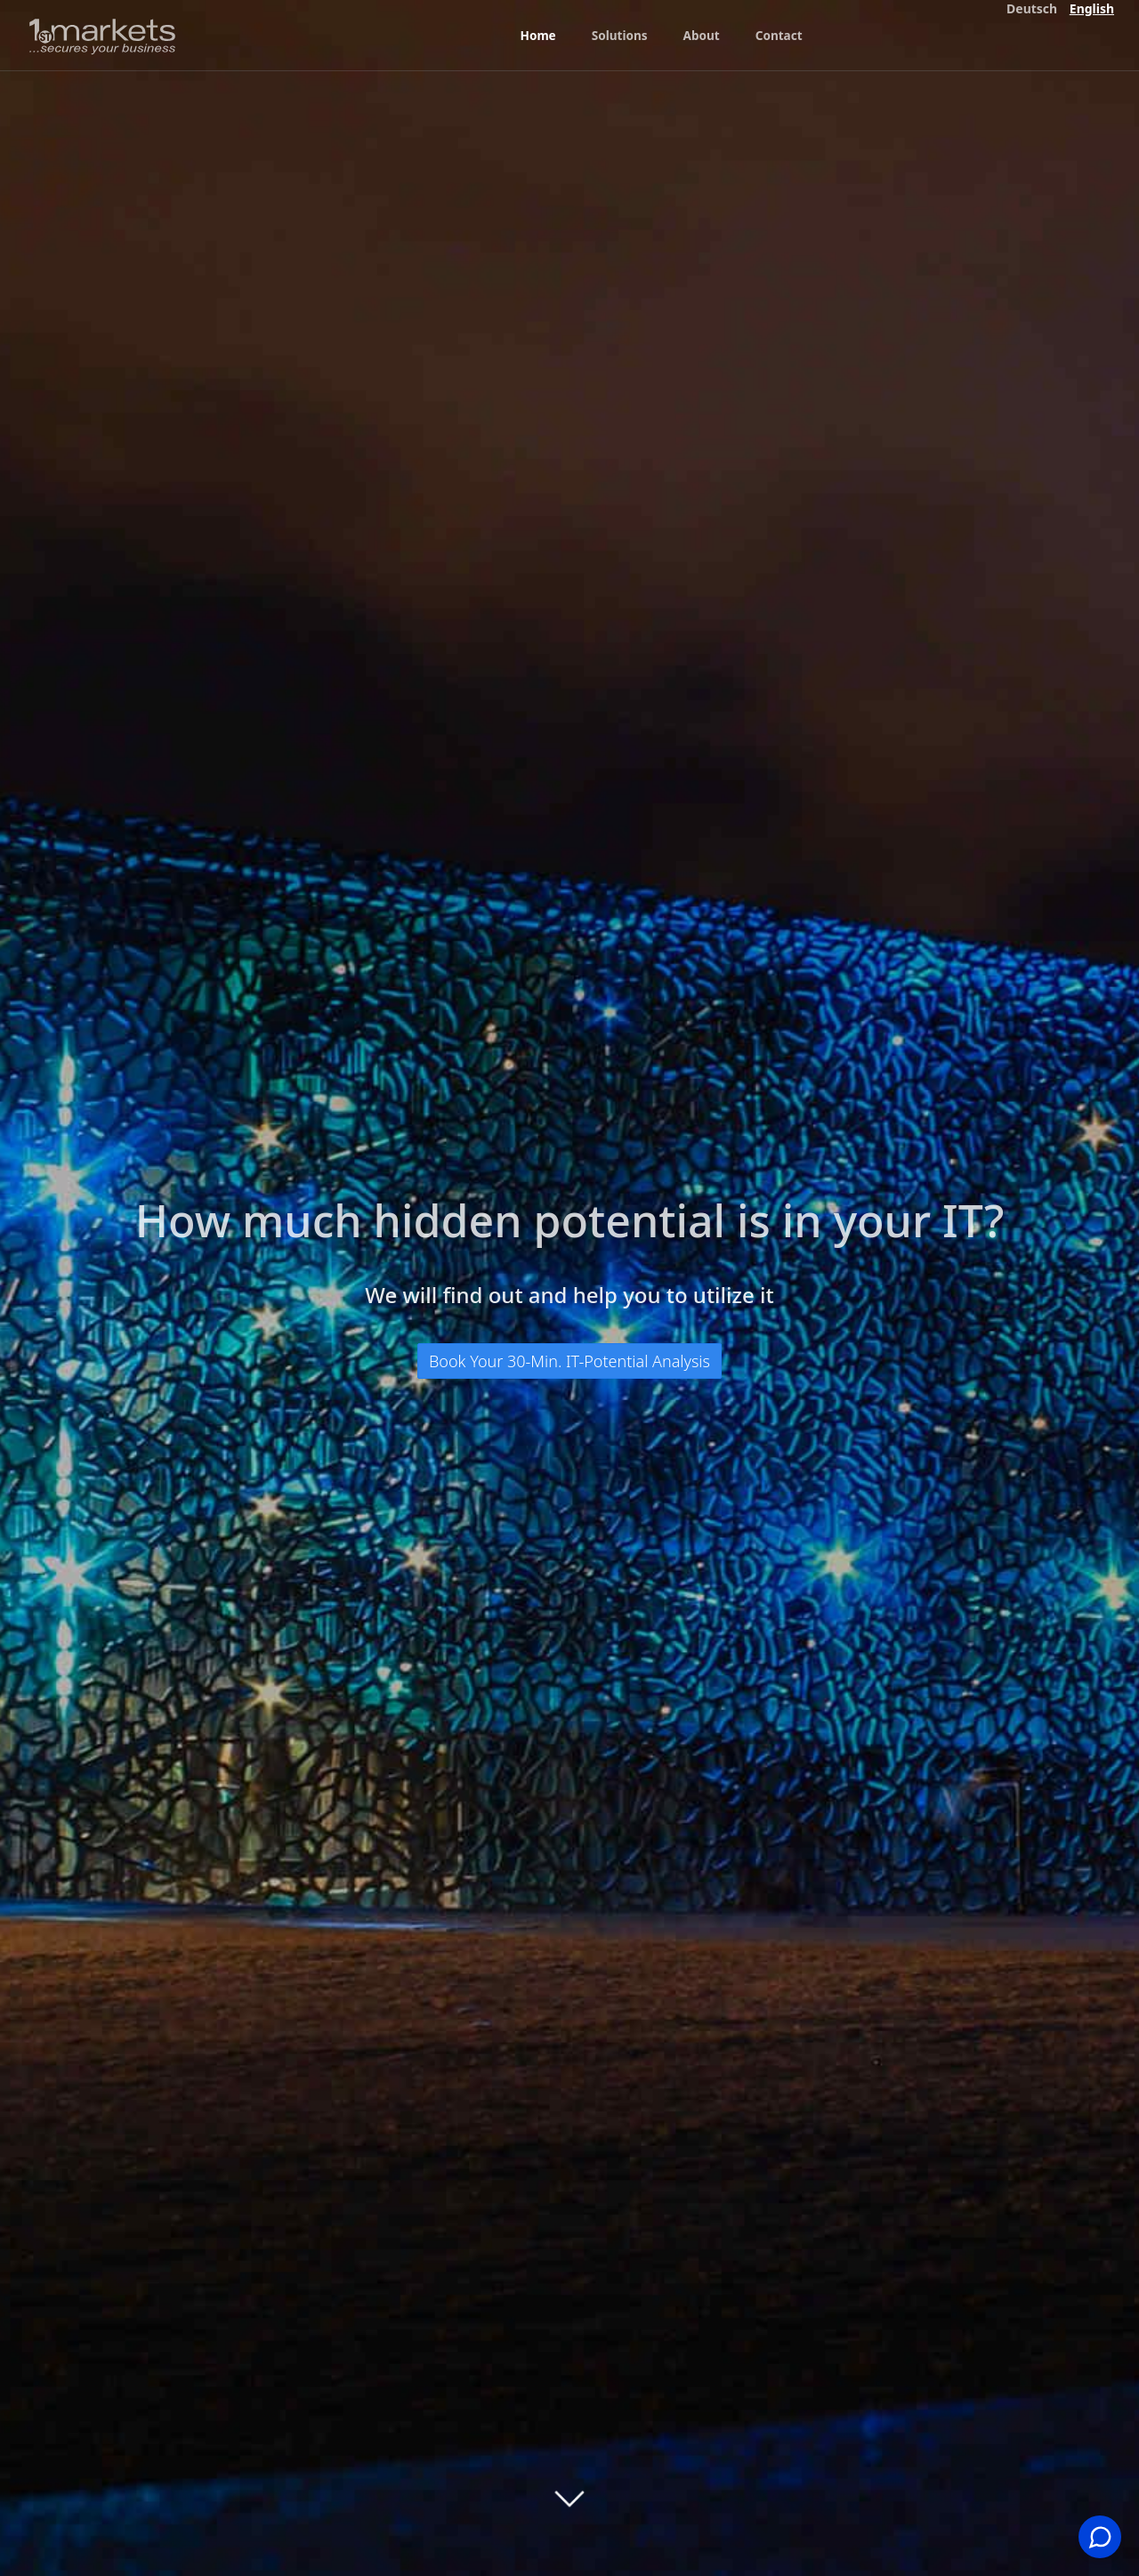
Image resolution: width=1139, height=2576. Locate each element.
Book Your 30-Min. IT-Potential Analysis (569, 1361)
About (704, 36)
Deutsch (1031, 8)
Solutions (621, 36)
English (1092, 8)
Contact (783, 36)
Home (538, 36)
